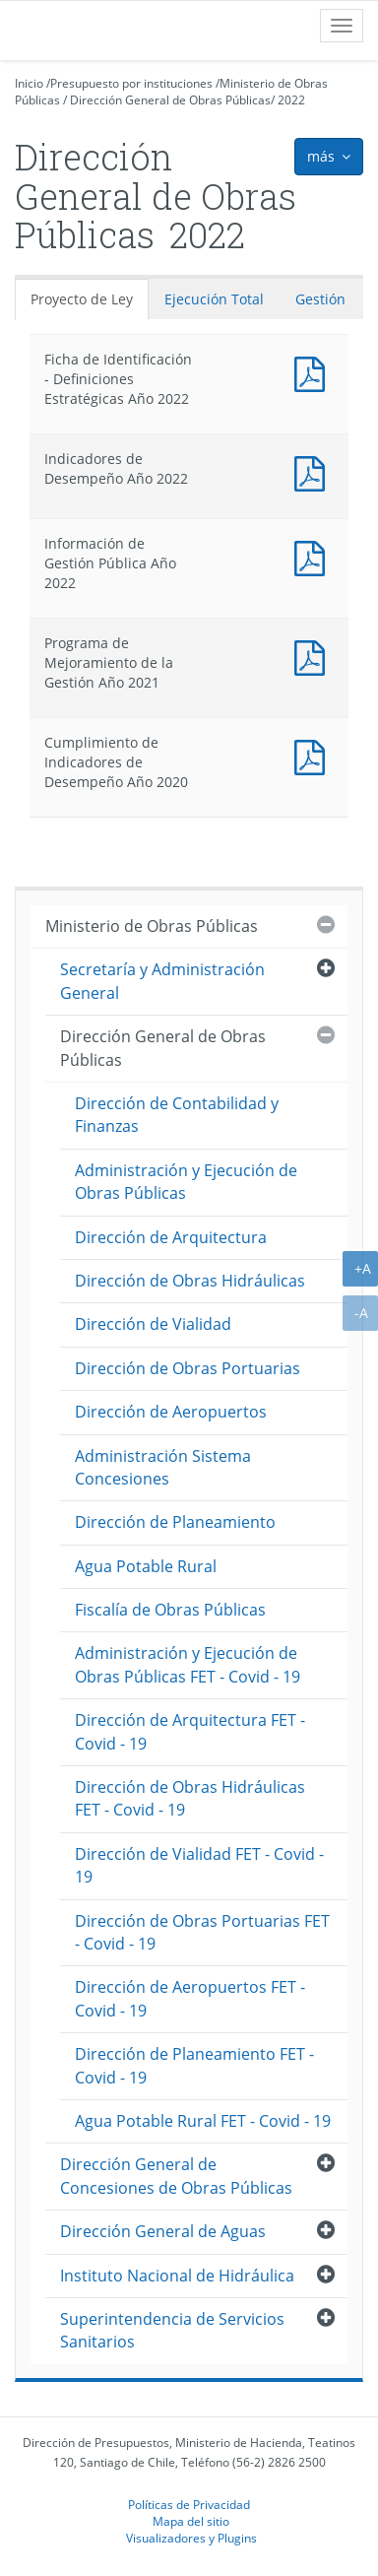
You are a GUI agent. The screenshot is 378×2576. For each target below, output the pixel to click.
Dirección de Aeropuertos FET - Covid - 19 (190, 1998)
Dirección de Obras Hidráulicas (190, 1280)
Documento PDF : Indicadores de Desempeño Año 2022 (314, 471)
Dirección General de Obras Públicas (170, 100)
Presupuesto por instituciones (131, 83)
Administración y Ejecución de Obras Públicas (186, 1181)
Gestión (320, 299)
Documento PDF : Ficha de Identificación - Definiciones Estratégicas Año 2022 (314, 372)
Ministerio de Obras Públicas (151, 926)
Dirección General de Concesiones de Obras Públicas (176, 2175)
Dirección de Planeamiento (175, 1522)
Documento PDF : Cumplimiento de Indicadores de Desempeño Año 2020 (314, 755)
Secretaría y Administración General (162, 980)
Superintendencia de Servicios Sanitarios (172, 2330)
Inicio (29, 83)
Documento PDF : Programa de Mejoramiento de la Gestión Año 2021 (314, 655)
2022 (291, 100)
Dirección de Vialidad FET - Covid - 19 (199, 1865)
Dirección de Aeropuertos (171, 1411)
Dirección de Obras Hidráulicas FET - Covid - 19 (190, 1798)
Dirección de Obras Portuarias (187, 1368)
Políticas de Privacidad (189, 2504)
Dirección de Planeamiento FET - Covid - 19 (194, 2065)
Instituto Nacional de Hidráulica (177, 2275)
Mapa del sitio (191, 2521)
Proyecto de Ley (82, 299)
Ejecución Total (214, 299)
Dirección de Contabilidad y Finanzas (177, 1114)
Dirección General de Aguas (163, 2231)
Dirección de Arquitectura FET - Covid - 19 (190, 1731)
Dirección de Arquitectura (171, 1237)
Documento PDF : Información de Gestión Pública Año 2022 (314, 556)
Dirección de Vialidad (153, 1324)
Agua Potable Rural (146, 1566)
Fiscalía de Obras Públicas (170, 1609)
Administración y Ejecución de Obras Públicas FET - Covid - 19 (187, 1664)
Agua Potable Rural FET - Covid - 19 (203, 2121)
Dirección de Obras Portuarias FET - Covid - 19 (202, 1932)
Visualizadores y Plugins (191, 2537)
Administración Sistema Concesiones (163, 1467)
